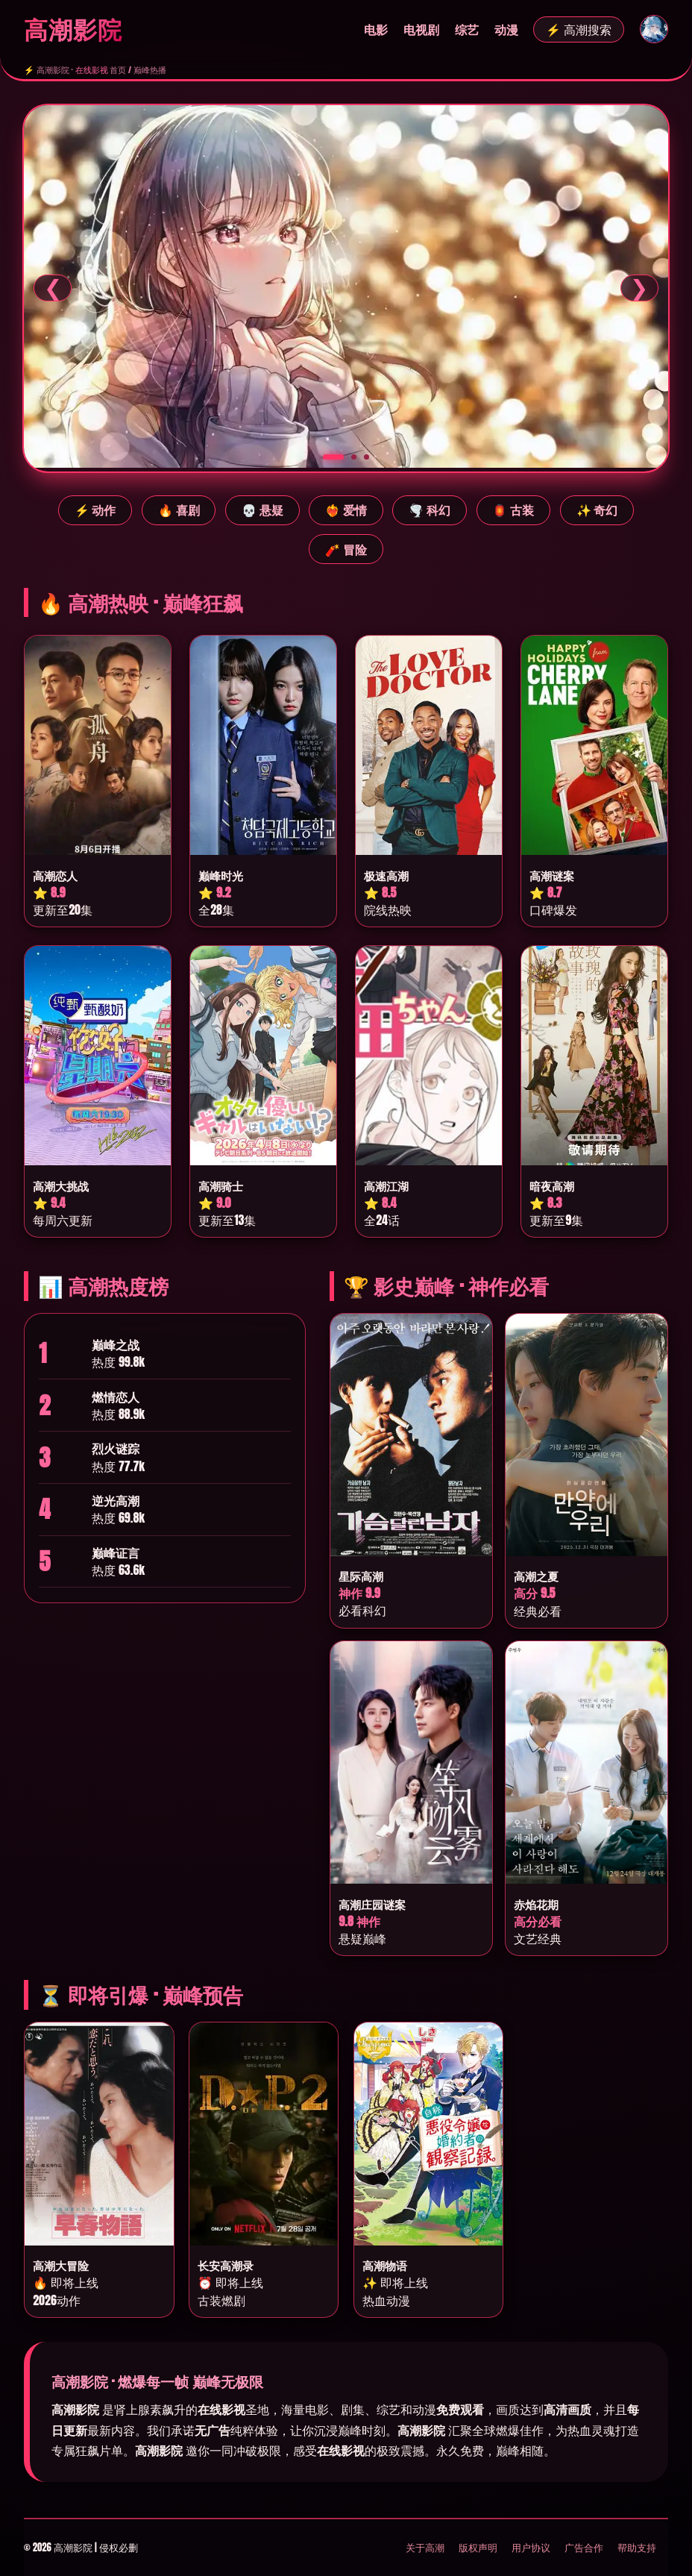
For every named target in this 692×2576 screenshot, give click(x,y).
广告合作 (583, 2547)
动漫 (506, 29)
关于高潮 (425, 2547)
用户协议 (531, 2547)
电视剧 (421, 29)
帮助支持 (636, 2547)
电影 (376, 29)
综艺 (467, 29)
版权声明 (478, 2547)
